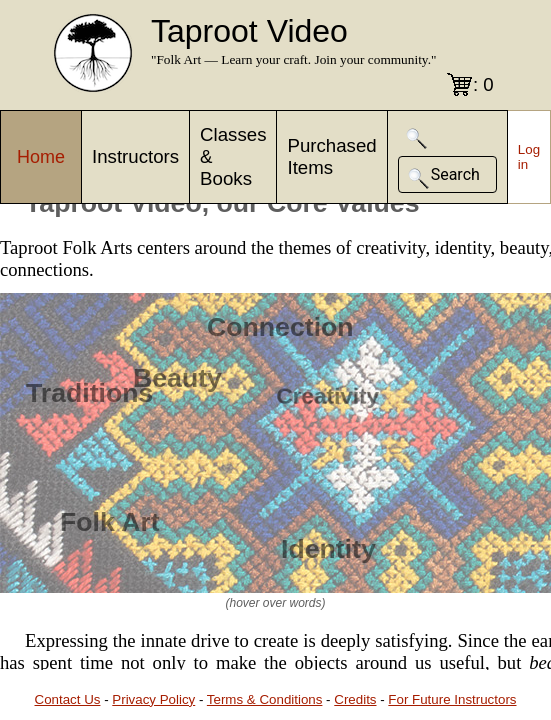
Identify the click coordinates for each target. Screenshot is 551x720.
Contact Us (68, 699)
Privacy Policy (153, 699)
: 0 (483, 84)
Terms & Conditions (265, 699)
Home (41, 157)
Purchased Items (331, 156)
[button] (417, 138)
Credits (355, 699)
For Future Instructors (452, 699)
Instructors (135, 156)
